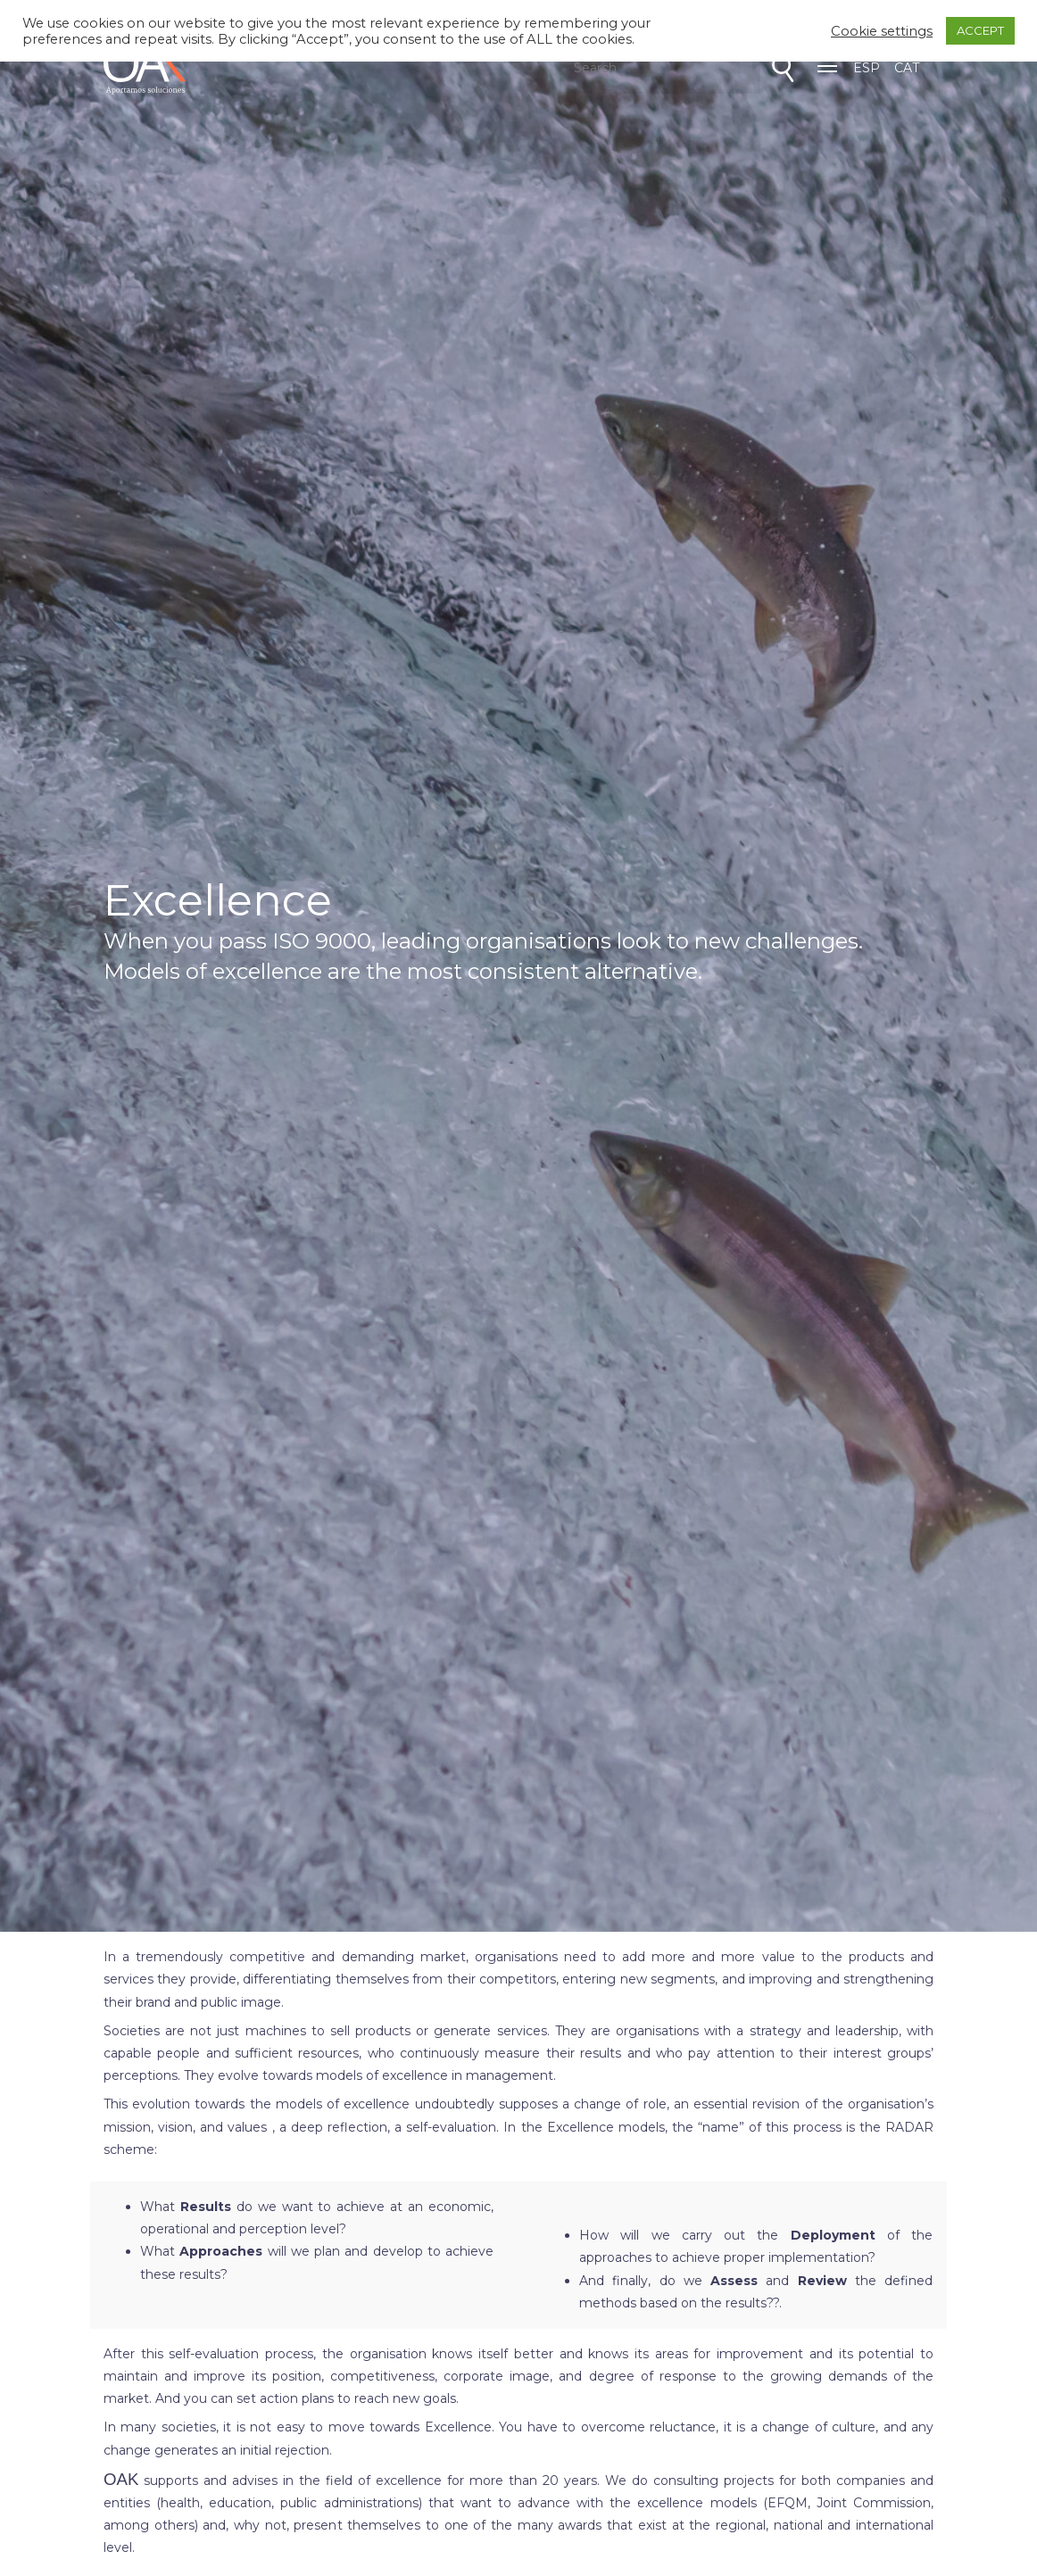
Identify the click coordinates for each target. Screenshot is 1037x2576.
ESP (866, 68)
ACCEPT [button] (980, 30)
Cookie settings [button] (882, 31)
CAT (906, 68)
